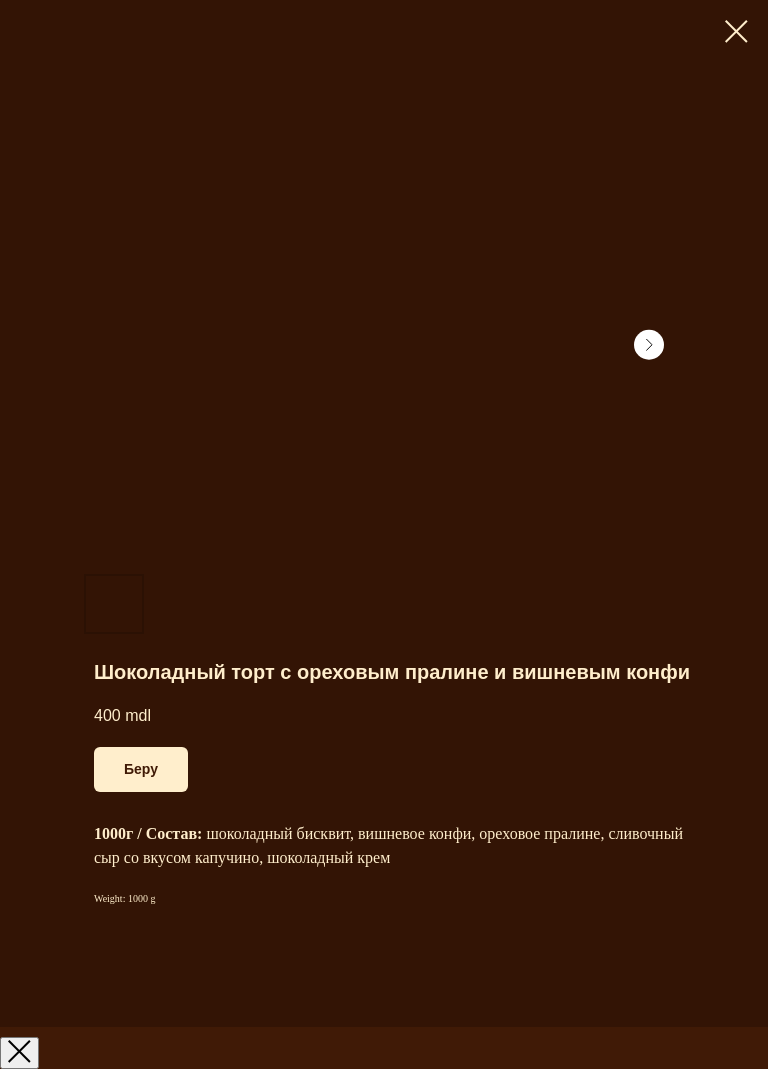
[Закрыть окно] (19, 1053)
